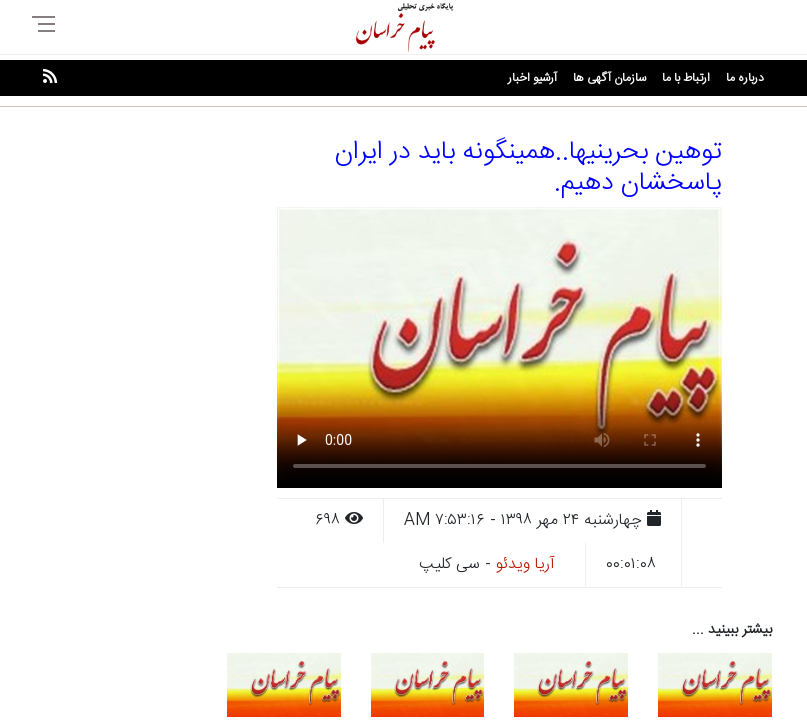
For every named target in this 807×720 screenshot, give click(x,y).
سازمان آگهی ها (609, 78)
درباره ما (745, 78)
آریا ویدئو (525, 564)
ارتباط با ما (686, 78)
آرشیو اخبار (532, 78)
